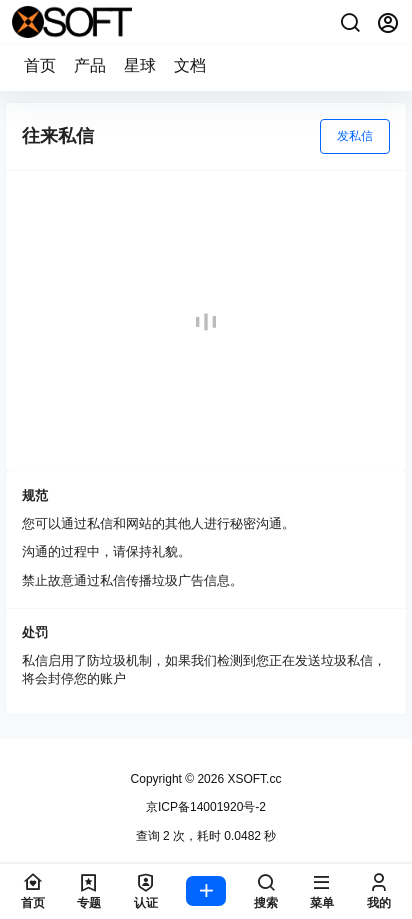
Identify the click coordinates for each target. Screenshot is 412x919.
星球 (140, 65)
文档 (190, 65)
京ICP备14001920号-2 (206, 807)
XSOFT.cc (252, 779)
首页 (40, 65)
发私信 (355, 136)
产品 (90, 65)
